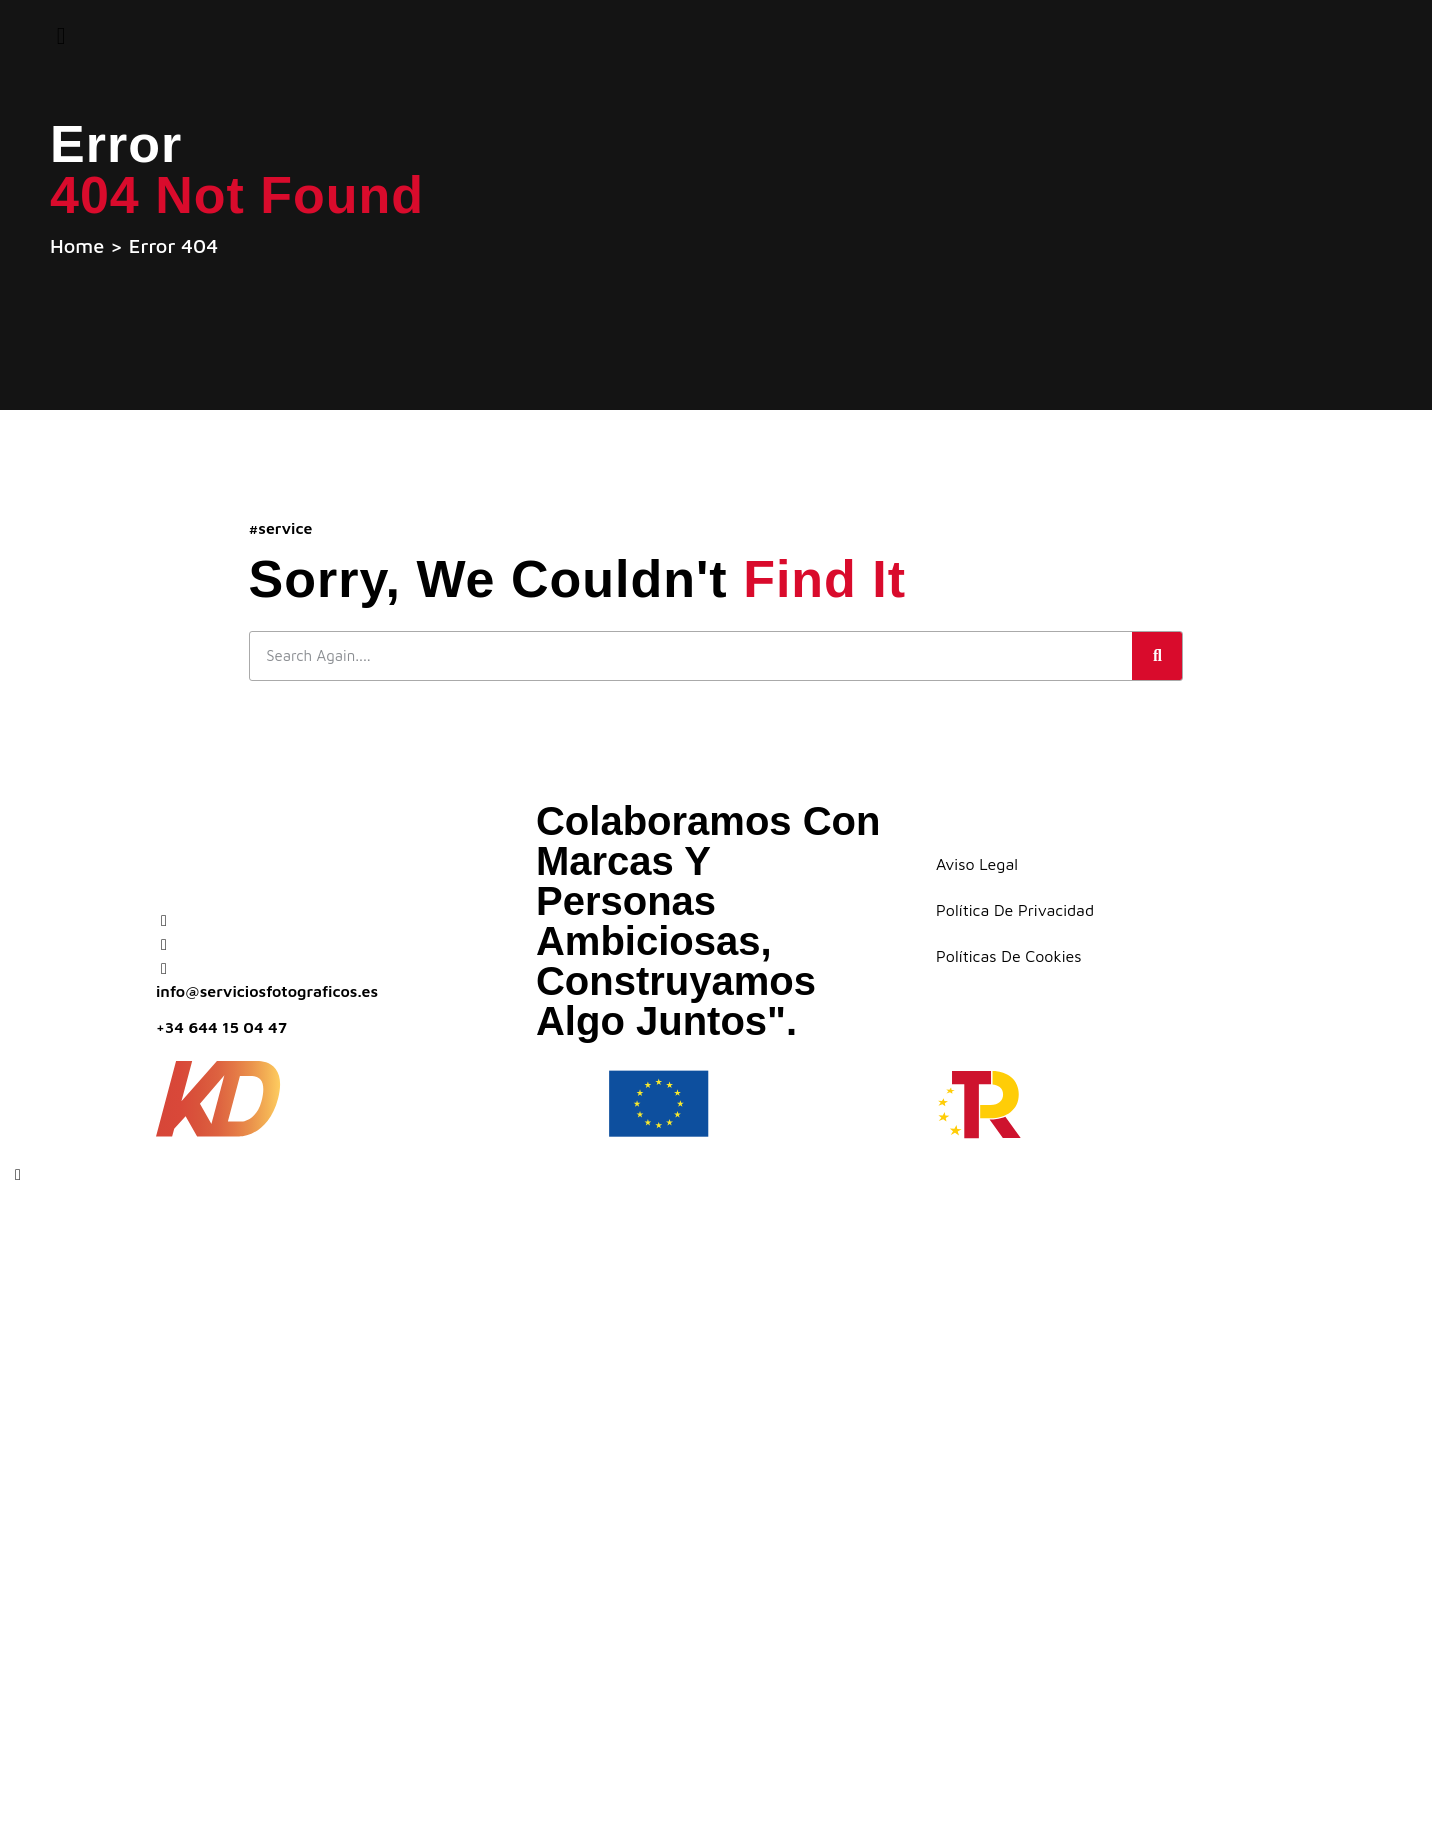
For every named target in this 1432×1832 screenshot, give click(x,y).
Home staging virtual (385, 1597)
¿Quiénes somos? (351, 1341)
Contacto (297, 1789)
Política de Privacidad (1015, 912)
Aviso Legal (977, 866)
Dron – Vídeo (318, 1533)
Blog (263, 1725)
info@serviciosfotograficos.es (267, 992)
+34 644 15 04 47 (221, 1028)
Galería (284, 1661)
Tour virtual (321, 1469)
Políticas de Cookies (1009, 958)
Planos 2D (299, 1405)
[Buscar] (1157, 657)
